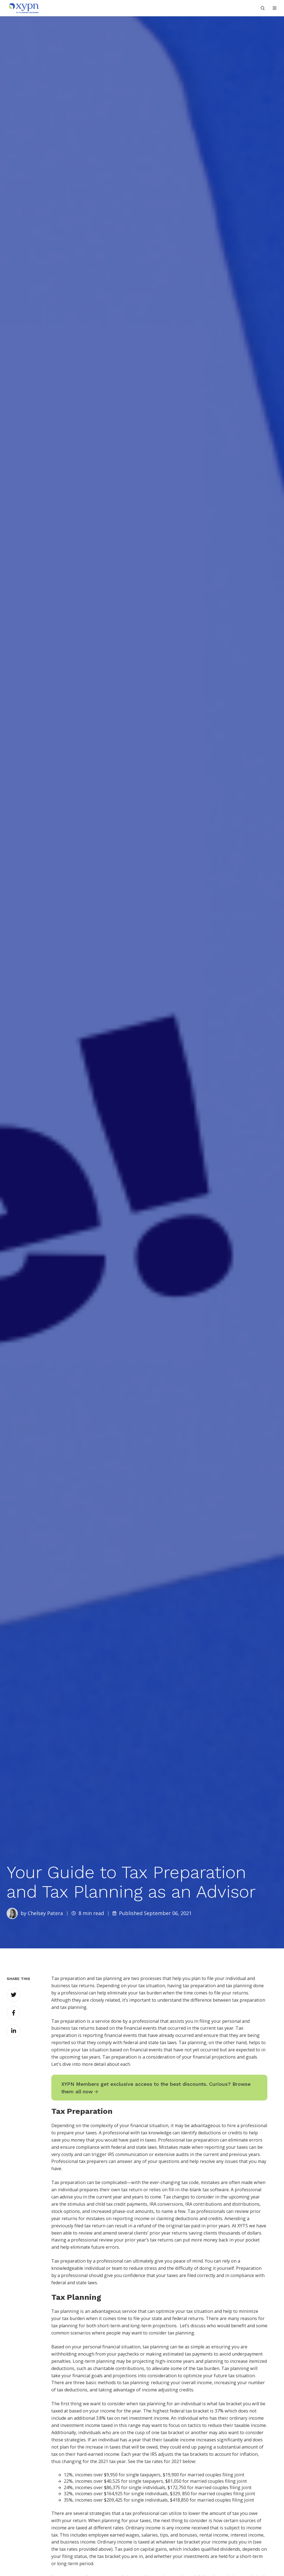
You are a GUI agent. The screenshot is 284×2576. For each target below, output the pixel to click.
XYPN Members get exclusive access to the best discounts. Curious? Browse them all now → (156, 2087)
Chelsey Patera (45, 1913)
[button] (274, 8)
